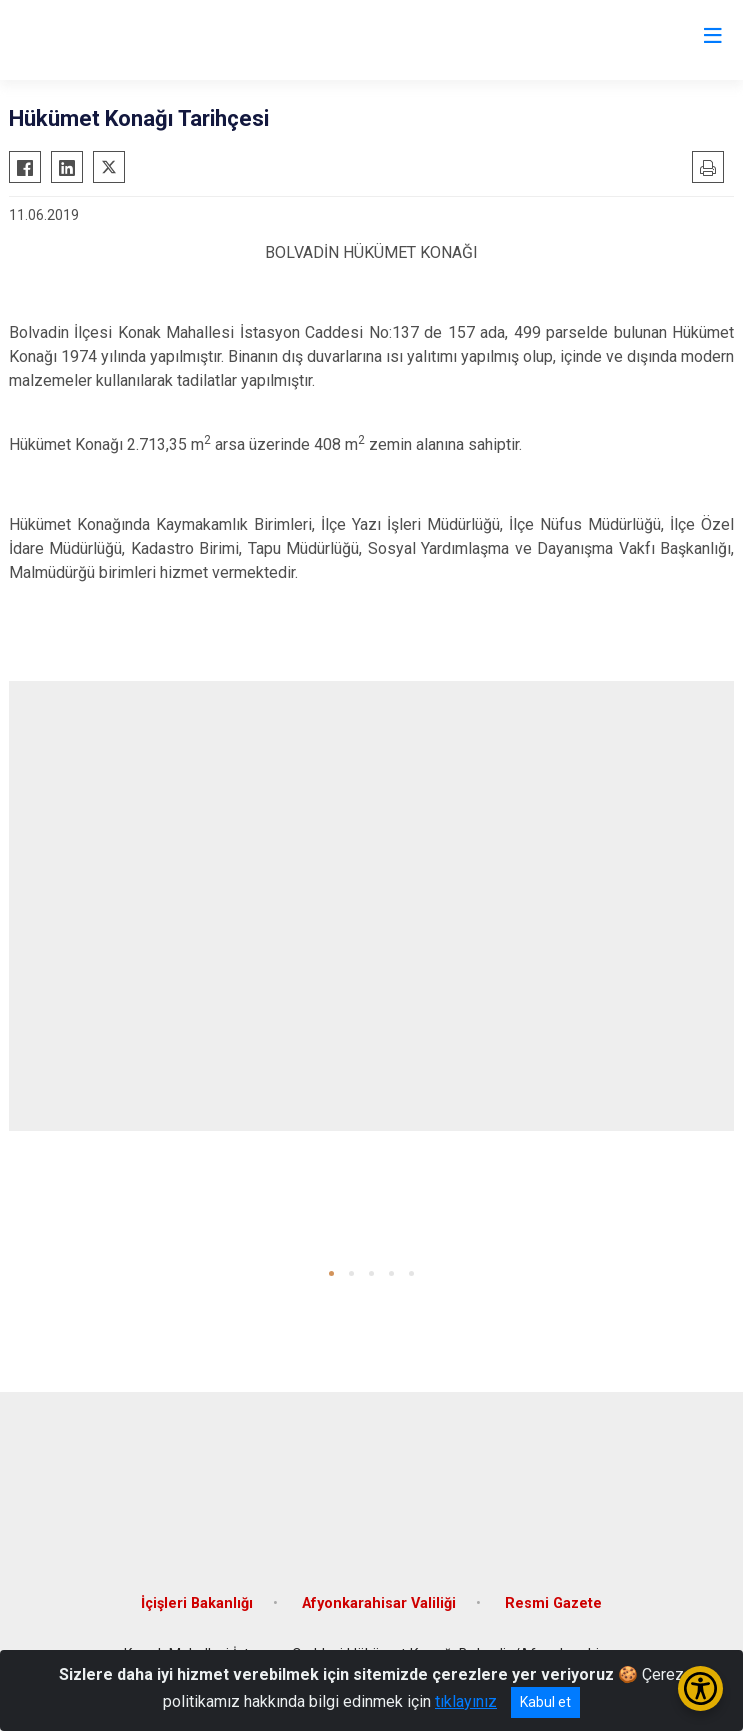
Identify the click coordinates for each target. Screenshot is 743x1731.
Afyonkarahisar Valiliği (379, 1603)
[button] (331, 1273)
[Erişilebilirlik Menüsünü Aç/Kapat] (700, 1688)
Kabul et (545, 1702)
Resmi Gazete (553, 1603)
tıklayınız (466, 1701)
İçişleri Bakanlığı (197, 1603)
